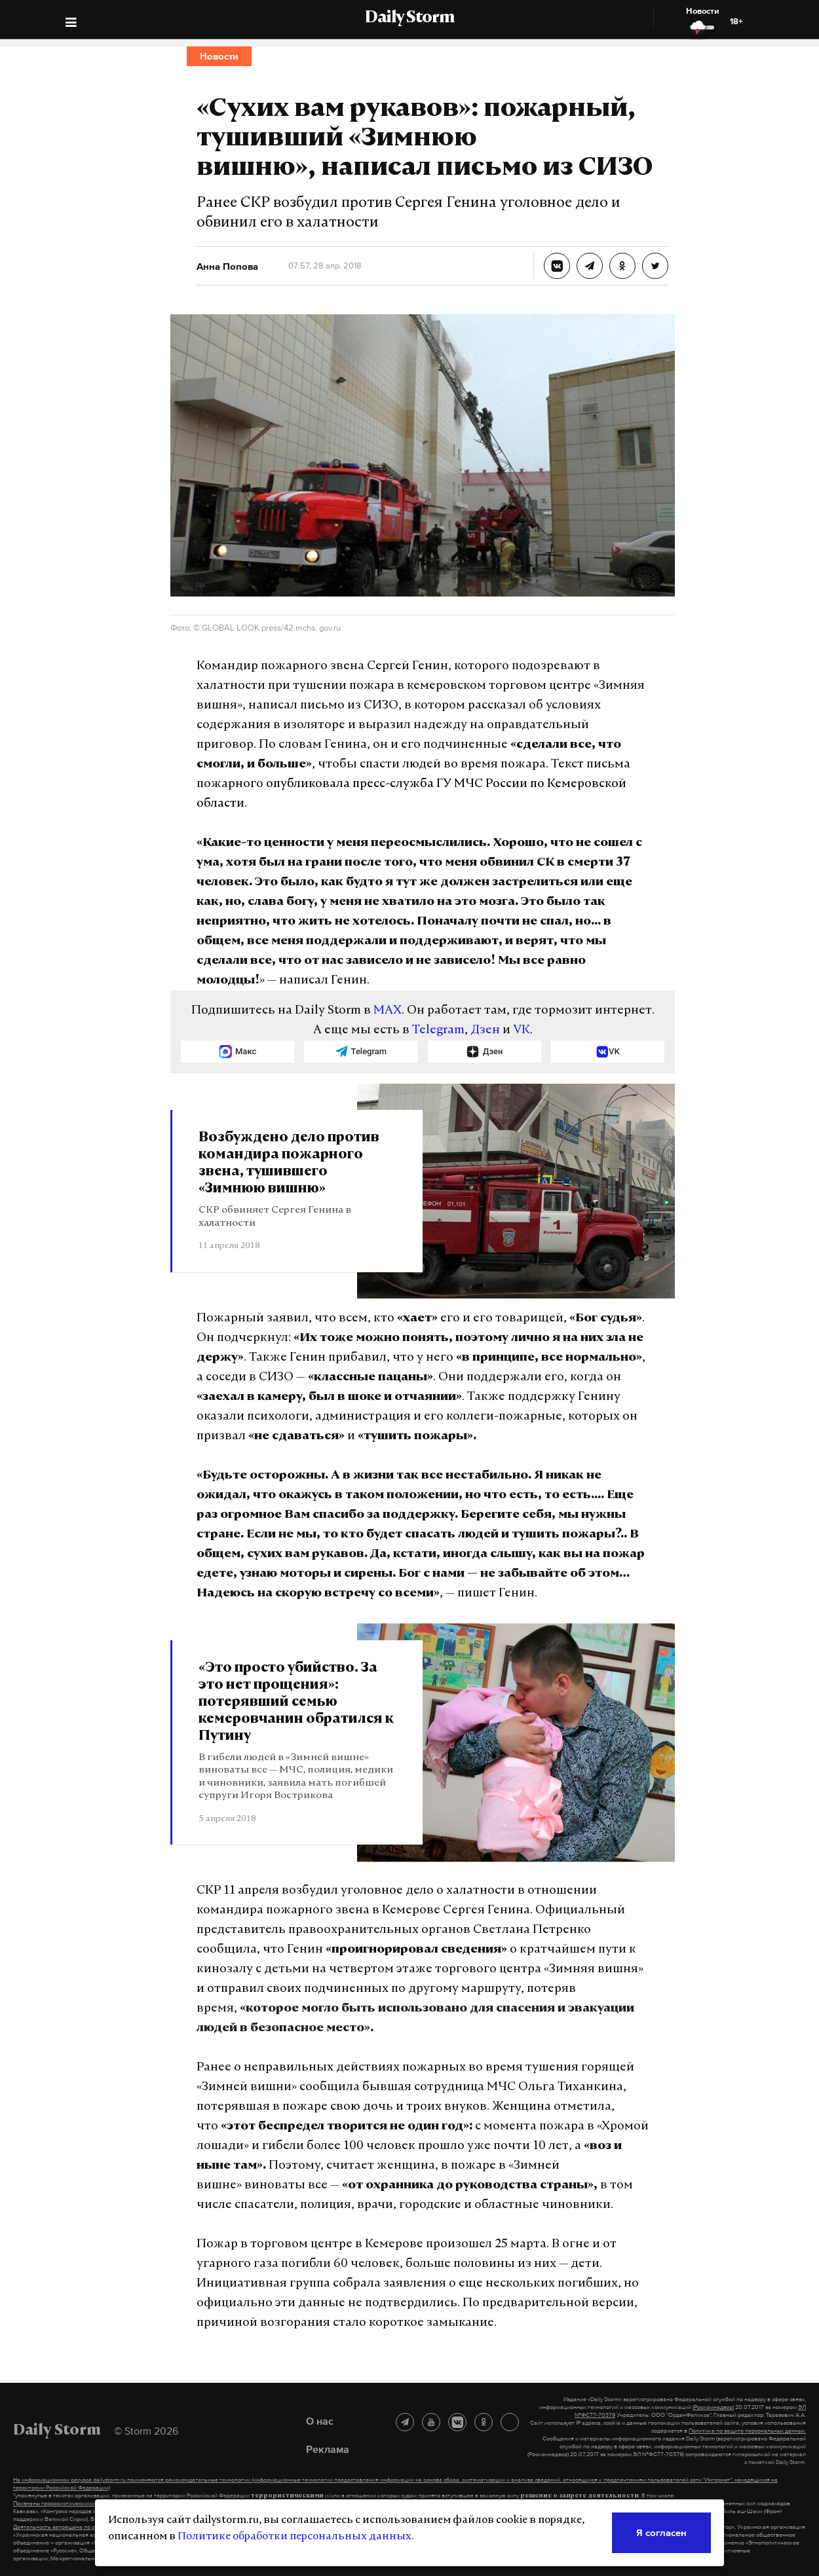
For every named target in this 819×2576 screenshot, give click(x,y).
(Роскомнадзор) (713, 2407)
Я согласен (661, 2532)
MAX (387, 1010)
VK (521, 1030)
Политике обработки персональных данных (294, 2536)
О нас (319, 2421)
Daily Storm (409, 18)
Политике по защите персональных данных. (747, 2430)
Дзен (485, 1030)
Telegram (438, 1030)
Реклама (327, 2449)
